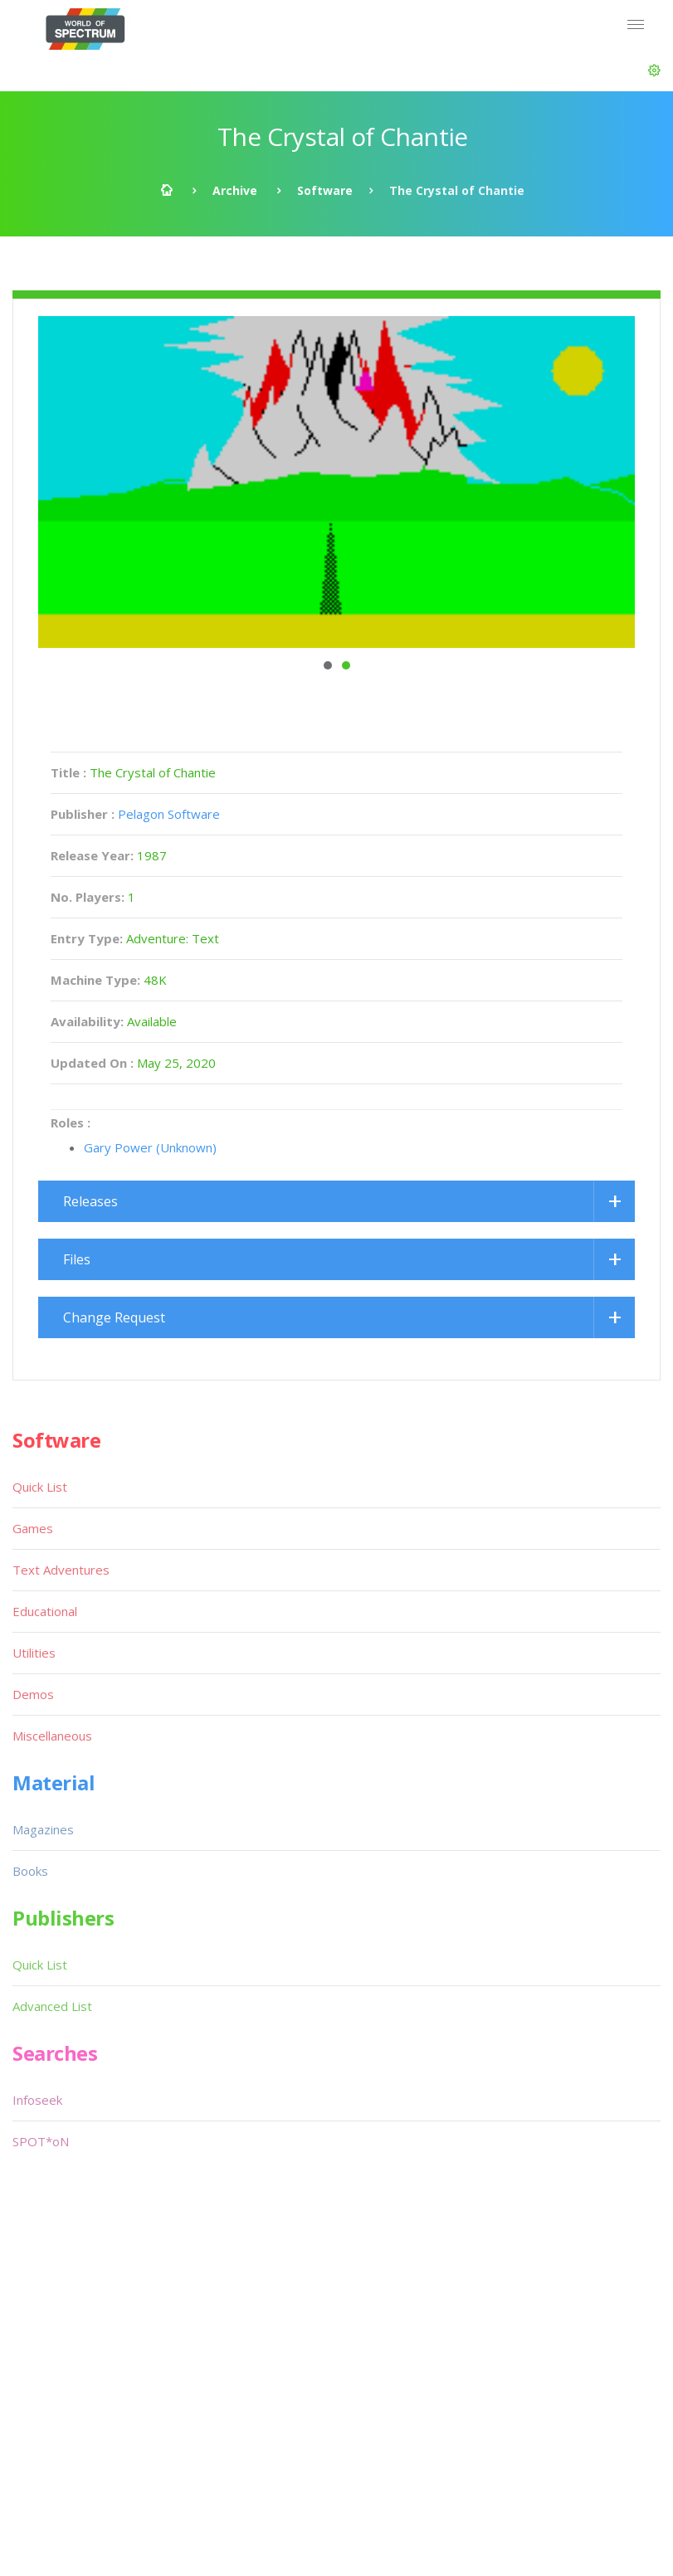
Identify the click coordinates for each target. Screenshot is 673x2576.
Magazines (43, 1829)
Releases (90, 1201)
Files (76, 1259)
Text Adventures (61, 1569)
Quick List (39, 1486)
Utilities (34, 1652)
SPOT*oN (40, 2141)
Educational (44, 1611)
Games (32, 1528)
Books (30, 1871)
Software (325, 190)
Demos (33, 1694)
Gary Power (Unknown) (150, 1147)
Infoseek (37, 2099)
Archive (234, 190)
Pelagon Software (169, 814)
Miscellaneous (52, 1735)
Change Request (114, 1317)
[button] (654, 70)
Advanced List (52, 2006)
